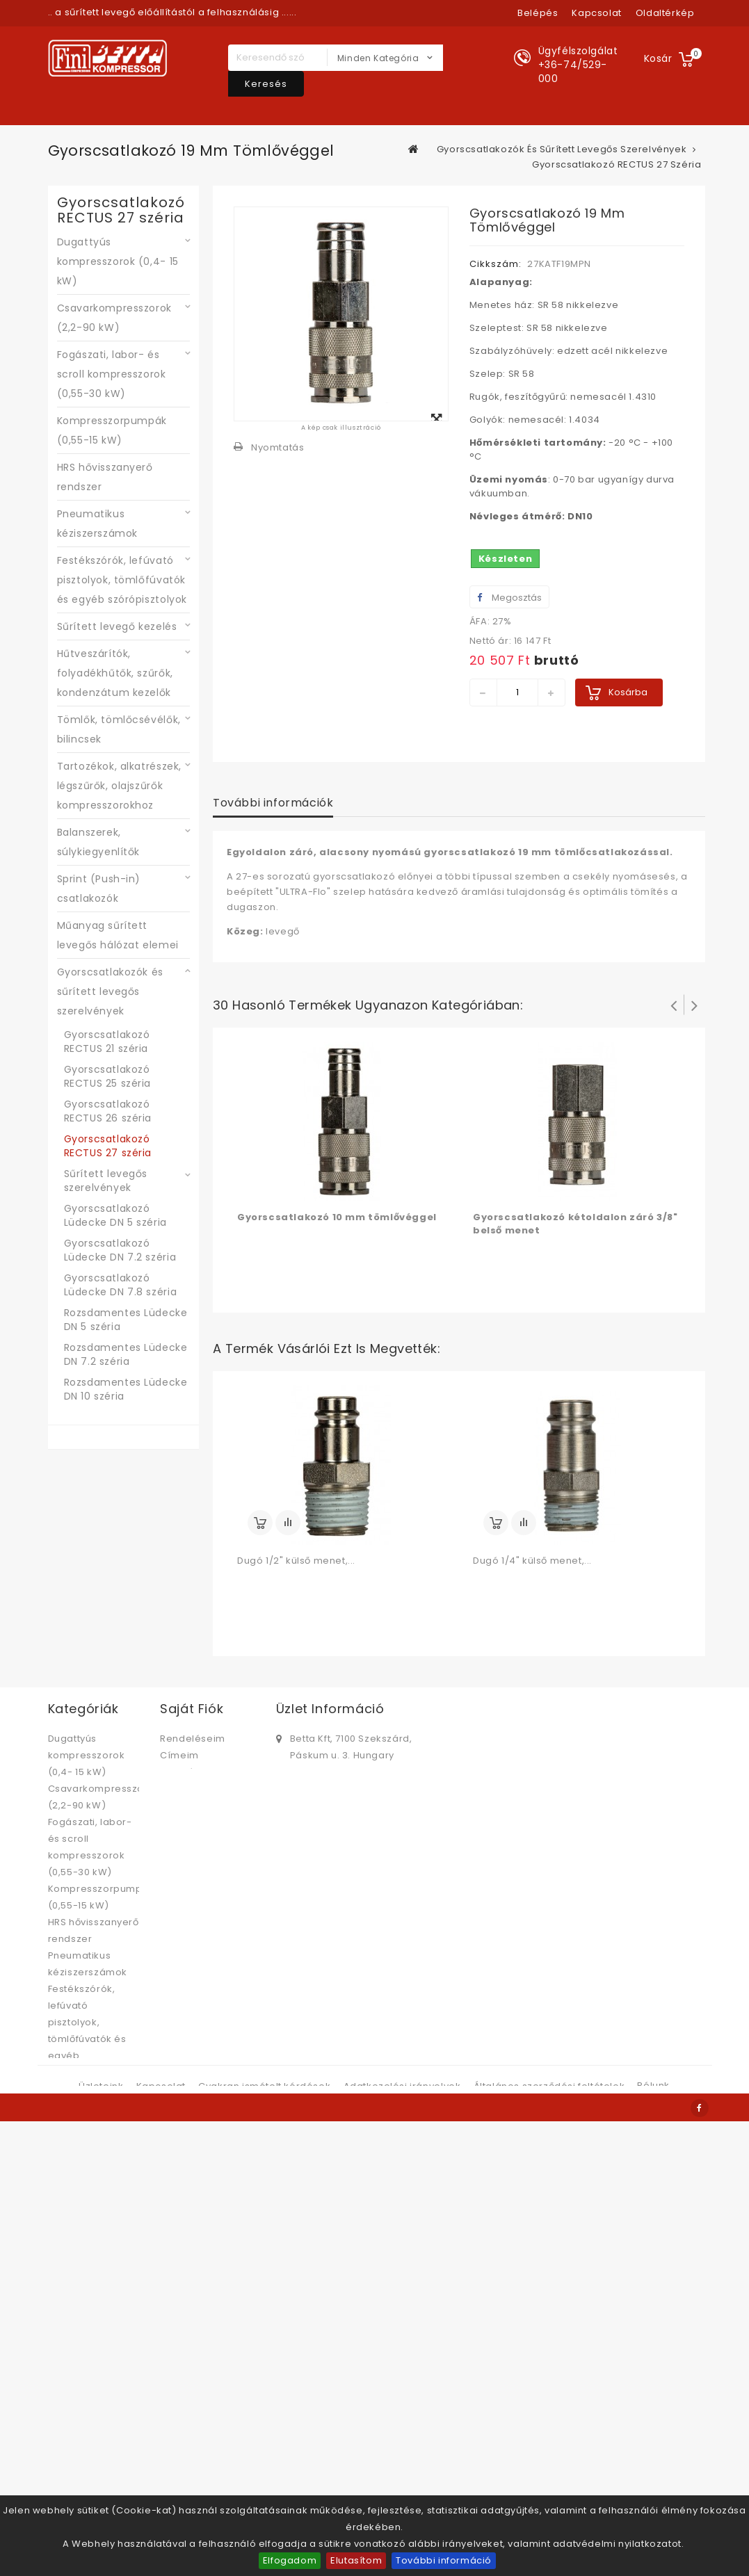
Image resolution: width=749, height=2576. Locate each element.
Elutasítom (356, 2560)
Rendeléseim (192, 1738)
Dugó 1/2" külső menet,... (296, 1560)
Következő (694, 1004)
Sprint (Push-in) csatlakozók (99, 888)
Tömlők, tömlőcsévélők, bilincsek (119, 729)
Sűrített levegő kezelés (117, 626)
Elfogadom (289, 2560)
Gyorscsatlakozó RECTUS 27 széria (108, 1146)
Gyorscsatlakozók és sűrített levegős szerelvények (110, 991)
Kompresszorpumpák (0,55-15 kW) (112, 430)
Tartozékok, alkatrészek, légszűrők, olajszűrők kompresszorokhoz (119, 785)
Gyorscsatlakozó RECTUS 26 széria (108, 1111)
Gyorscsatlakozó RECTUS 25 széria (108, 1076)
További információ (444, 2560)
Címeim (179, 1755)
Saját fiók (191, 1708)
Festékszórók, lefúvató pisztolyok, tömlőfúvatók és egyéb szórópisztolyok (122, 579)
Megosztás (509, 597)
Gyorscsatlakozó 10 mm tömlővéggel (337, 1217)
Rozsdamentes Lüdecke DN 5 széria (126, 1320)
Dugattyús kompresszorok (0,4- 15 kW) (118, 261)
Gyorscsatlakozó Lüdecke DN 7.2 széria (120, 1250)
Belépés (537, 12)
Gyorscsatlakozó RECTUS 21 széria (107, 1041)
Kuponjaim (186, 1805)
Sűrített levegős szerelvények (106, 1180)
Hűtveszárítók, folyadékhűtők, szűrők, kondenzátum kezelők (115, 673)
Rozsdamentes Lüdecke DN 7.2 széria (126, 1354)
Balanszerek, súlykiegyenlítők (98, 842)
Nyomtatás (277, 447)
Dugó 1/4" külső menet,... (532, 1560)
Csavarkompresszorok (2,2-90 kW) (114, 317)
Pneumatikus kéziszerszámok (97, 523)
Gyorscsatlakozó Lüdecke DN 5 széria (115, 1215)
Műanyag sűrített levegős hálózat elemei (118, 935)
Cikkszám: (495, 263)
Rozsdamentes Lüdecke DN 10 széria (126, 1389)
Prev (673, 1004)
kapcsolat (596, 12)
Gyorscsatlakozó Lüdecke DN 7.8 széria (120, 1285)
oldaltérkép (665, 12)
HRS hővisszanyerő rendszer (105, 477)
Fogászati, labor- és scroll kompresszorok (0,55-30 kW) (111, 374)
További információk (273, 803)
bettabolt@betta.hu (338, 1799)
